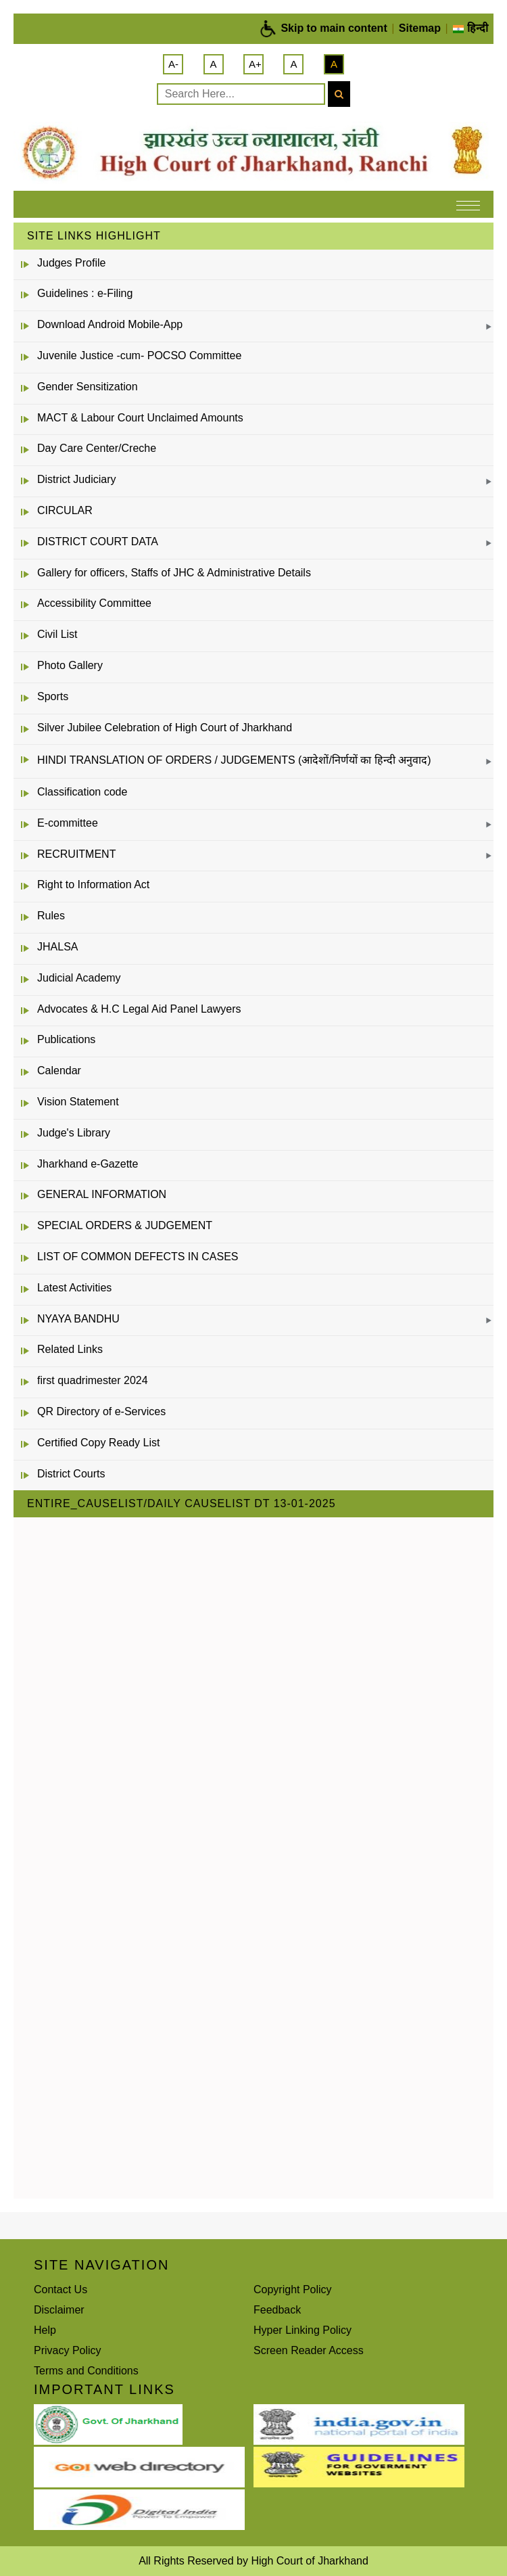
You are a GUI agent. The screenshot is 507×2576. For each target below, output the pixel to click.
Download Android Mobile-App (110, 324)
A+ (255, 64)
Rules (51, 915)
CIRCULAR (65, 510)
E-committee (67, 823)
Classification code (82, 792)
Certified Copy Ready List (98, 1442)
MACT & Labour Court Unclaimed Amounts (140, 417)
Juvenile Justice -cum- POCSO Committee (139, 355)
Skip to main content (334, 28)
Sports (52, 696)
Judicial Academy (79, 978)
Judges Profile (71, 263)
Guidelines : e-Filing (84, 293)
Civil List (57, 634)
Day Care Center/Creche (96, 448)
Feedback (277, 2310)
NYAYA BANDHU (78, 1319)
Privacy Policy (67, 2350)
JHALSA (57, 946)
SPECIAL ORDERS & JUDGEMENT (124, 1225)
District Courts (71, 1473)
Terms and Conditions (86, 2370)
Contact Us (60, 2289)
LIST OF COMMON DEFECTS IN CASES (138, 1256)
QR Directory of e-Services (101, 1411)
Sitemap (420, 28)
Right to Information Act (93, 884)
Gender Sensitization (87, 386)
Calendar (59, 1070)
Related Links (70, 1349)
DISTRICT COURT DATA (97, 541)
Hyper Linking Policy (303, 2330)
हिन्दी (470, 28)
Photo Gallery (70, 665)
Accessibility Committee (94, 603)
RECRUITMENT (76, 854)
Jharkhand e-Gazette (87, 1164)
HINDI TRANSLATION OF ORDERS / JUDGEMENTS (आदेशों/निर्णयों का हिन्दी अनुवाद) (234, 760)
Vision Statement (78, 1101)
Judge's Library (73, 1132)
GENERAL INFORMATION (101, 1194)
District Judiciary (76, 479)
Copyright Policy (293, 2289)
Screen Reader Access (309, 2350)
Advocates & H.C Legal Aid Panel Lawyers (139, 1009)
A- (173, 64)
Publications (66, 1039)
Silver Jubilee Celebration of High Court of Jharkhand (164, 727)
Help (45, 2330)
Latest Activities (74, 1287)
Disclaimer (59, 2310)
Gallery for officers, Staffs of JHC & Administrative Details (174, 572)
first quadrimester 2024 (92, 1380)
